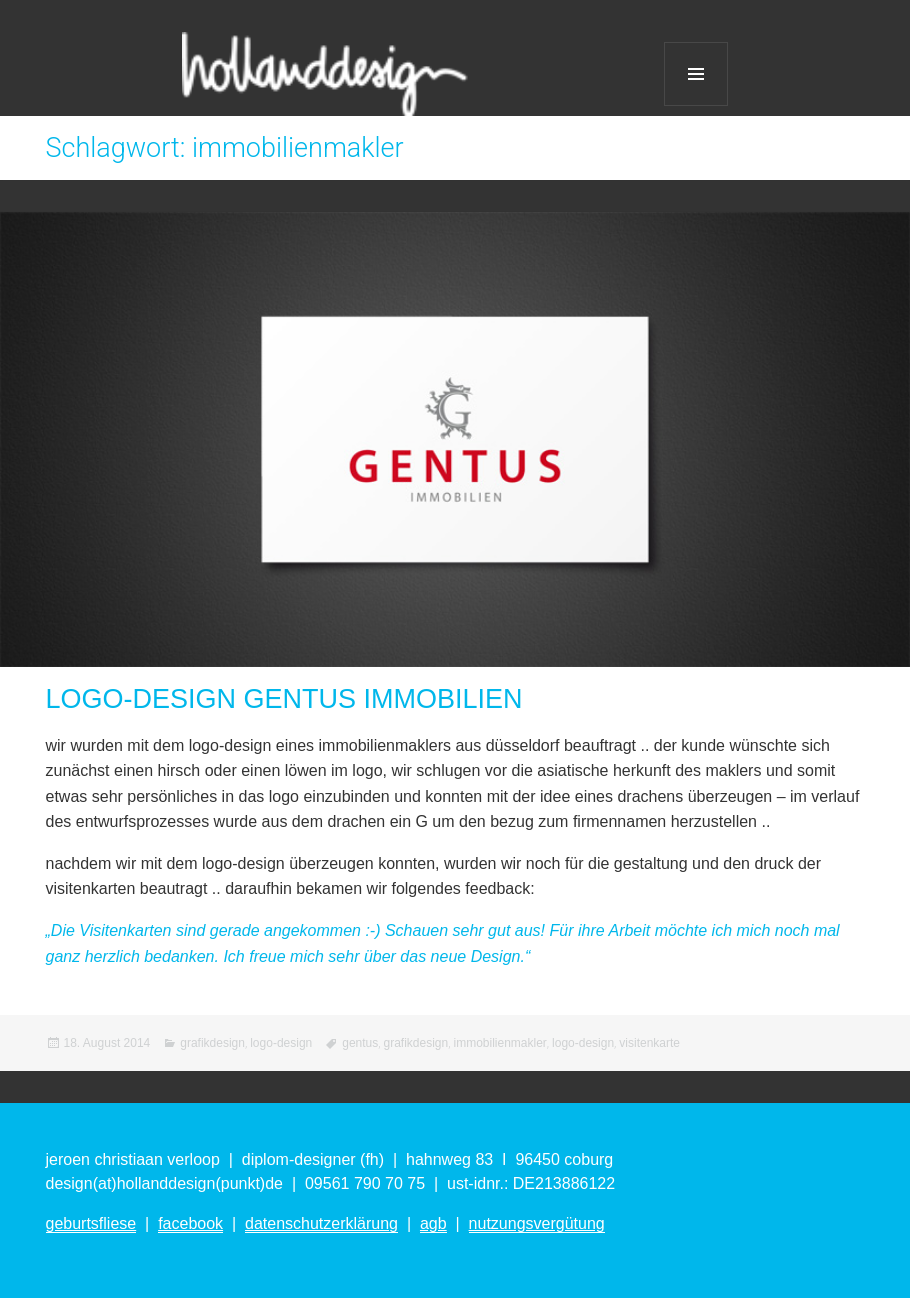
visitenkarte (649, 1043)
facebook (190, 1223)
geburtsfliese (91, 1223)
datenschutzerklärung (321, 1223)
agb (433, 1223)
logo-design (281, 1043)
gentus (360, 1043)
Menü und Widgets (696, 74)
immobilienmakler (499, 1043)
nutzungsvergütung (537, 1223)
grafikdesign (212, 1043)
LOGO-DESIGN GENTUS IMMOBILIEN (284, 699)
